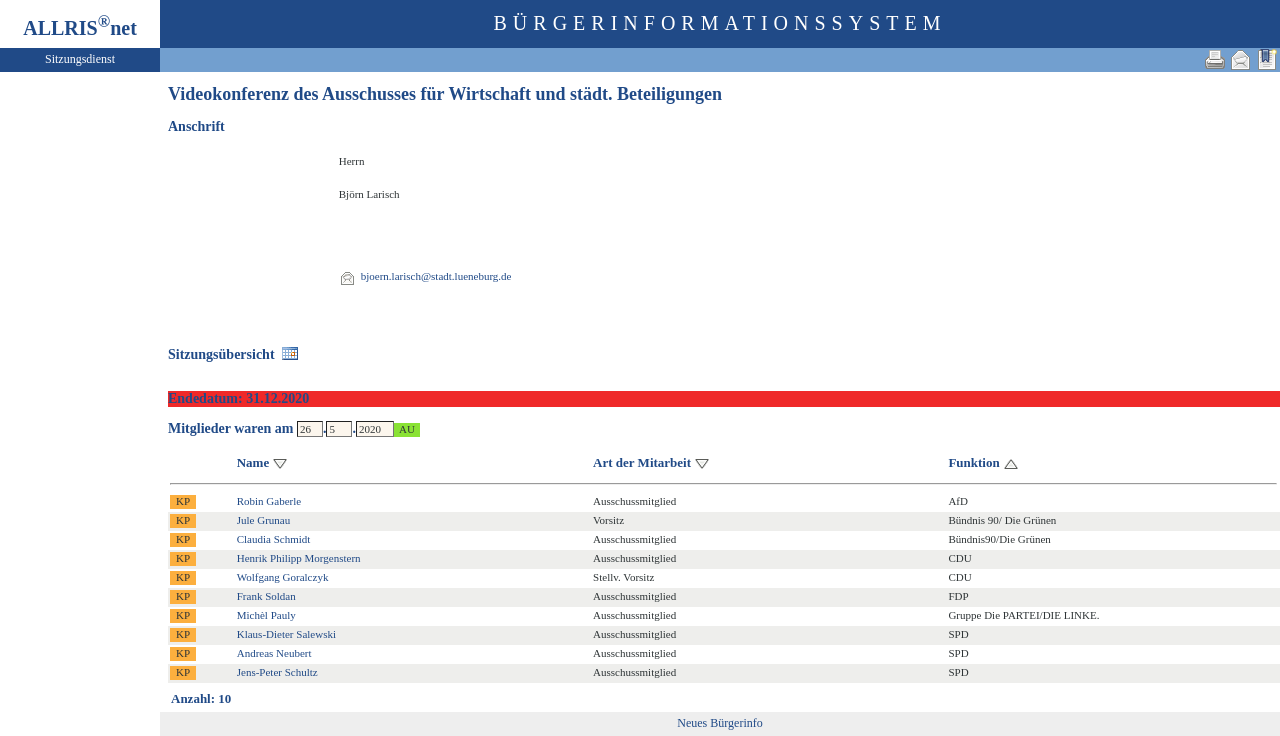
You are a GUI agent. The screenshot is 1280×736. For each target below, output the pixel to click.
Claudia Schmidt (274, 539)
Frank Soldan (266, 596)
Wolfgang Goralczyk (283, 577)
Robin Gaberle (269, 501)
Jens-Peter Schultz (277, 672)
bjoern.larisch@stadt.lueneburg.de (436, 276)
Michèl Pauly (266, 615)
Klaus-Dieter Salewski (286, 634)
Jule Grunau (263, 520)
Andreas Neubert (274, 653)
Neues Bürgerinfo (719, 723)
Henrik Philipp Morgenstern (299, 558)
